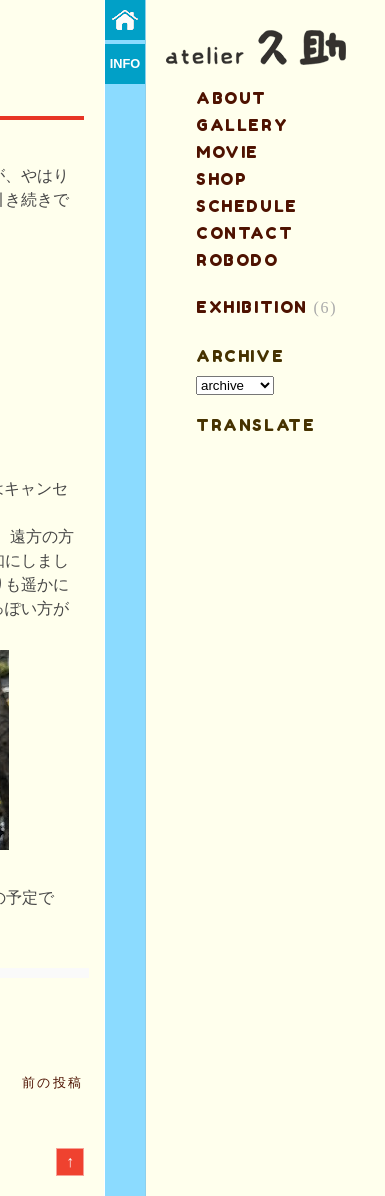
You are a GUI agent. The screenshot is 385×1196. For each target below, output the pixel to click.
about (231, 98)
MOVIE (227, 152)
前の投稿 (53, 1082)
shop (221, 179)
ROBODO (237, 260)
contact (244, 233)
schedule (247, 206)
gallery (242, 125)
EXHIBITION (252, 307)
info (125, 63)
